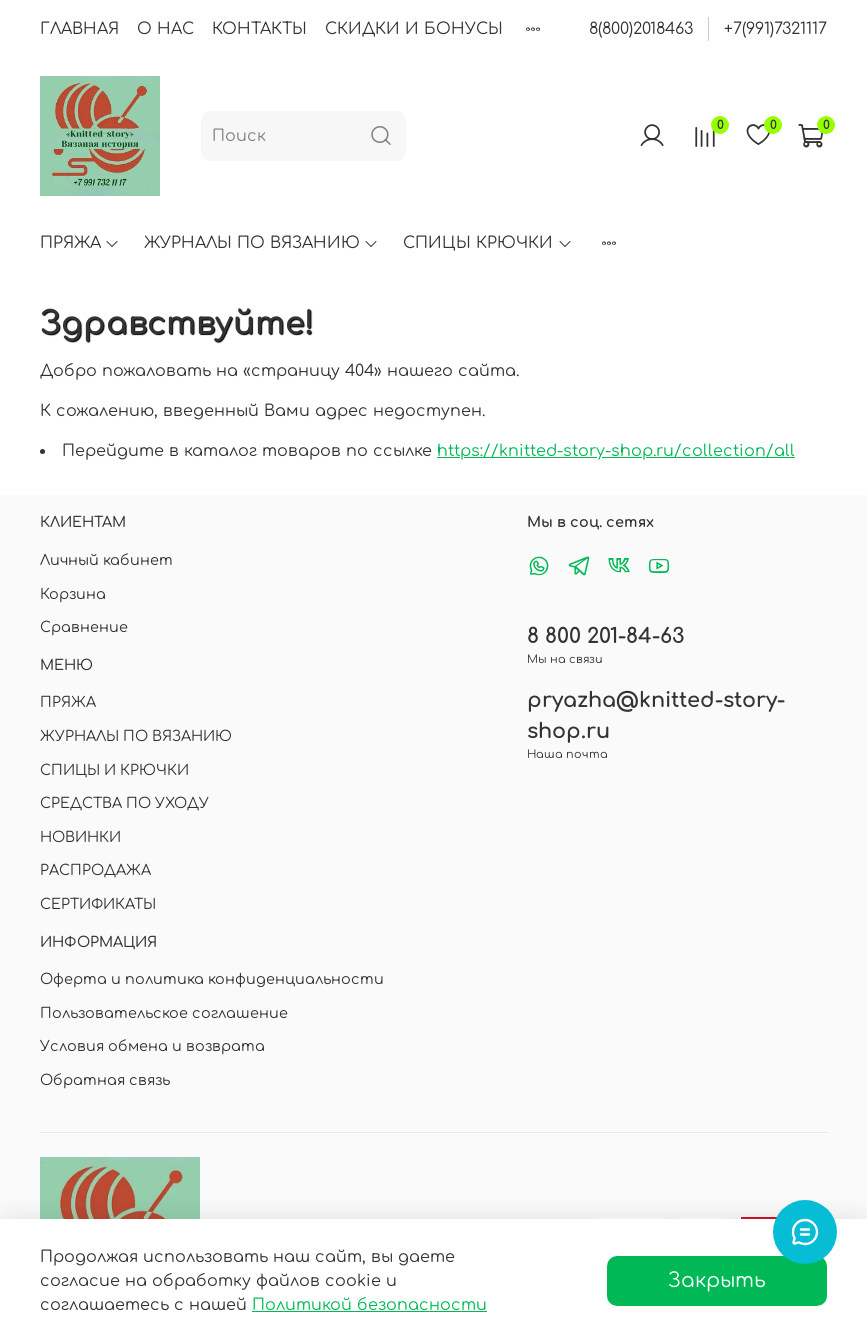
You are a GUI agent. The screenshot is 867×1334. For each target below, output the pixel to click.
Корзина (73, 594)
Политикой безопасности (369, 1305)
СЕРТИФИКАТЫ (98, 904)
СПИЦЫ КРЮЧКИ (487, 243)
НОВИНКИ (80, 837)
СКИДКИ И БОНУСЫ (414, 29)
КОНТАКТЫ (259, 29)
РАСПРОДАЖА (95, 870)
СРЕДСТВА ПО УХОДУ (124, 803)
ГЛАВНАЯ (79, 29)
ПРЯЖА (80, 243)
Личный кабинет (106, 560)
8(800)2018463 (641, 29)
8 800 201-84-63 (605, 636)
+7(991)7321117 (775, 29)
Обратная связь (105, 1080)
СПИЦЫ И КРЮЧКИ (114, 770)
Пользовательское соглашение (164, 1013)
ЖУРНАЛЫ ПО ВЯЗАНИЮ (261, 243)
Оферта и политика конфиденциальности (212, 979)
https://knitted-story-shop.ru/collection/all (616, 451)
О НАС (165, 29)
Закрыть (717, 1280)
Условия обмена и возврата (152, 1046)
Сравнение (84, 627)
